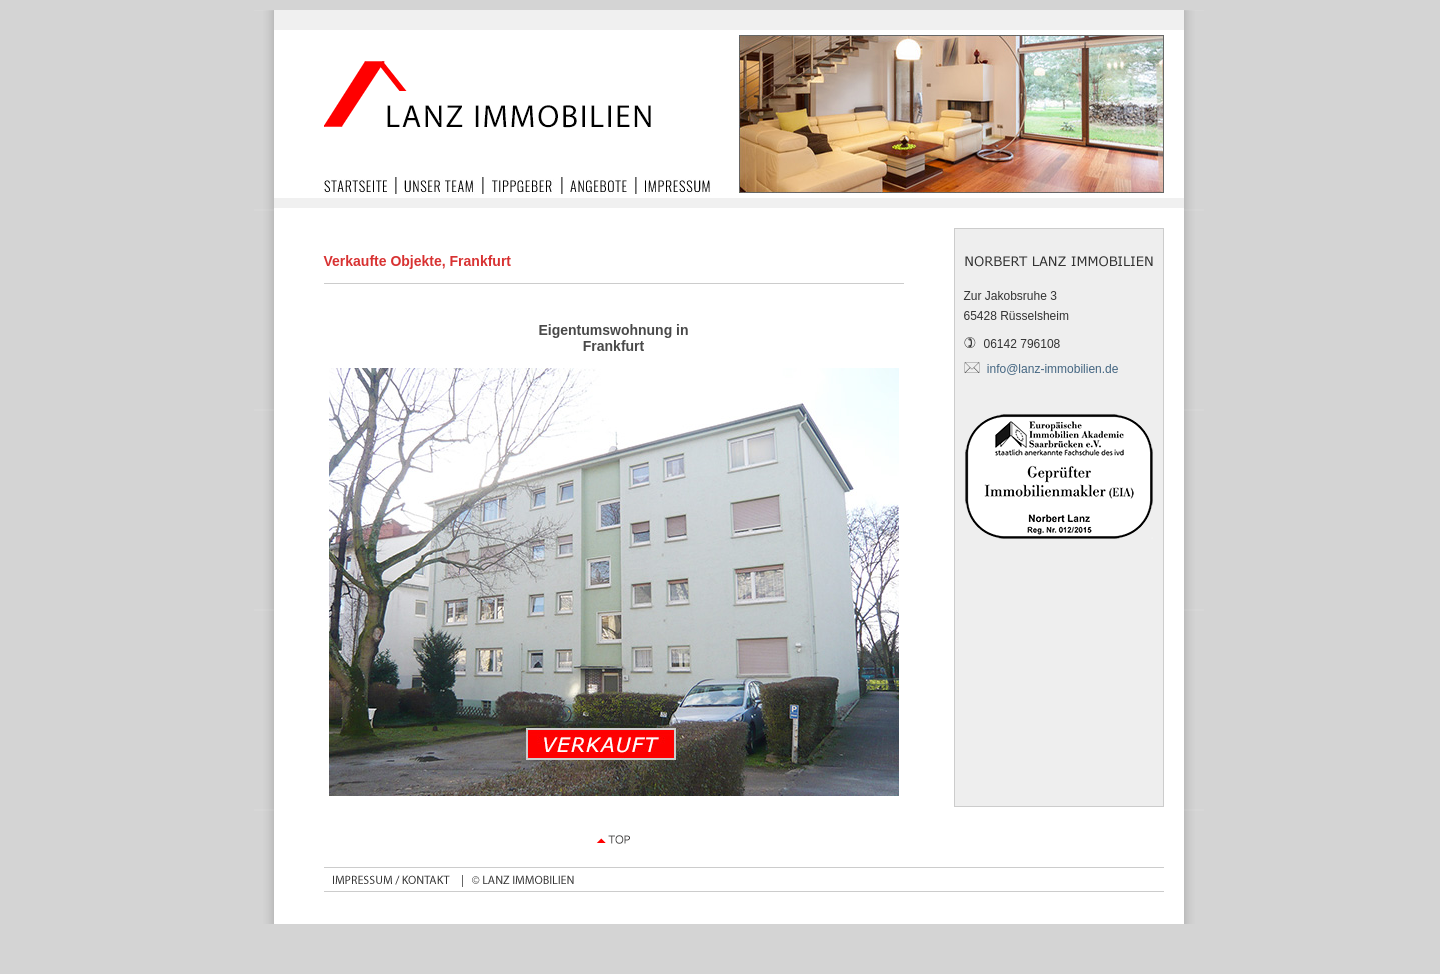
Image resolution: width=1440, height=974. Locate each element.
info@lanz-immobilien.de (1053, 369)
